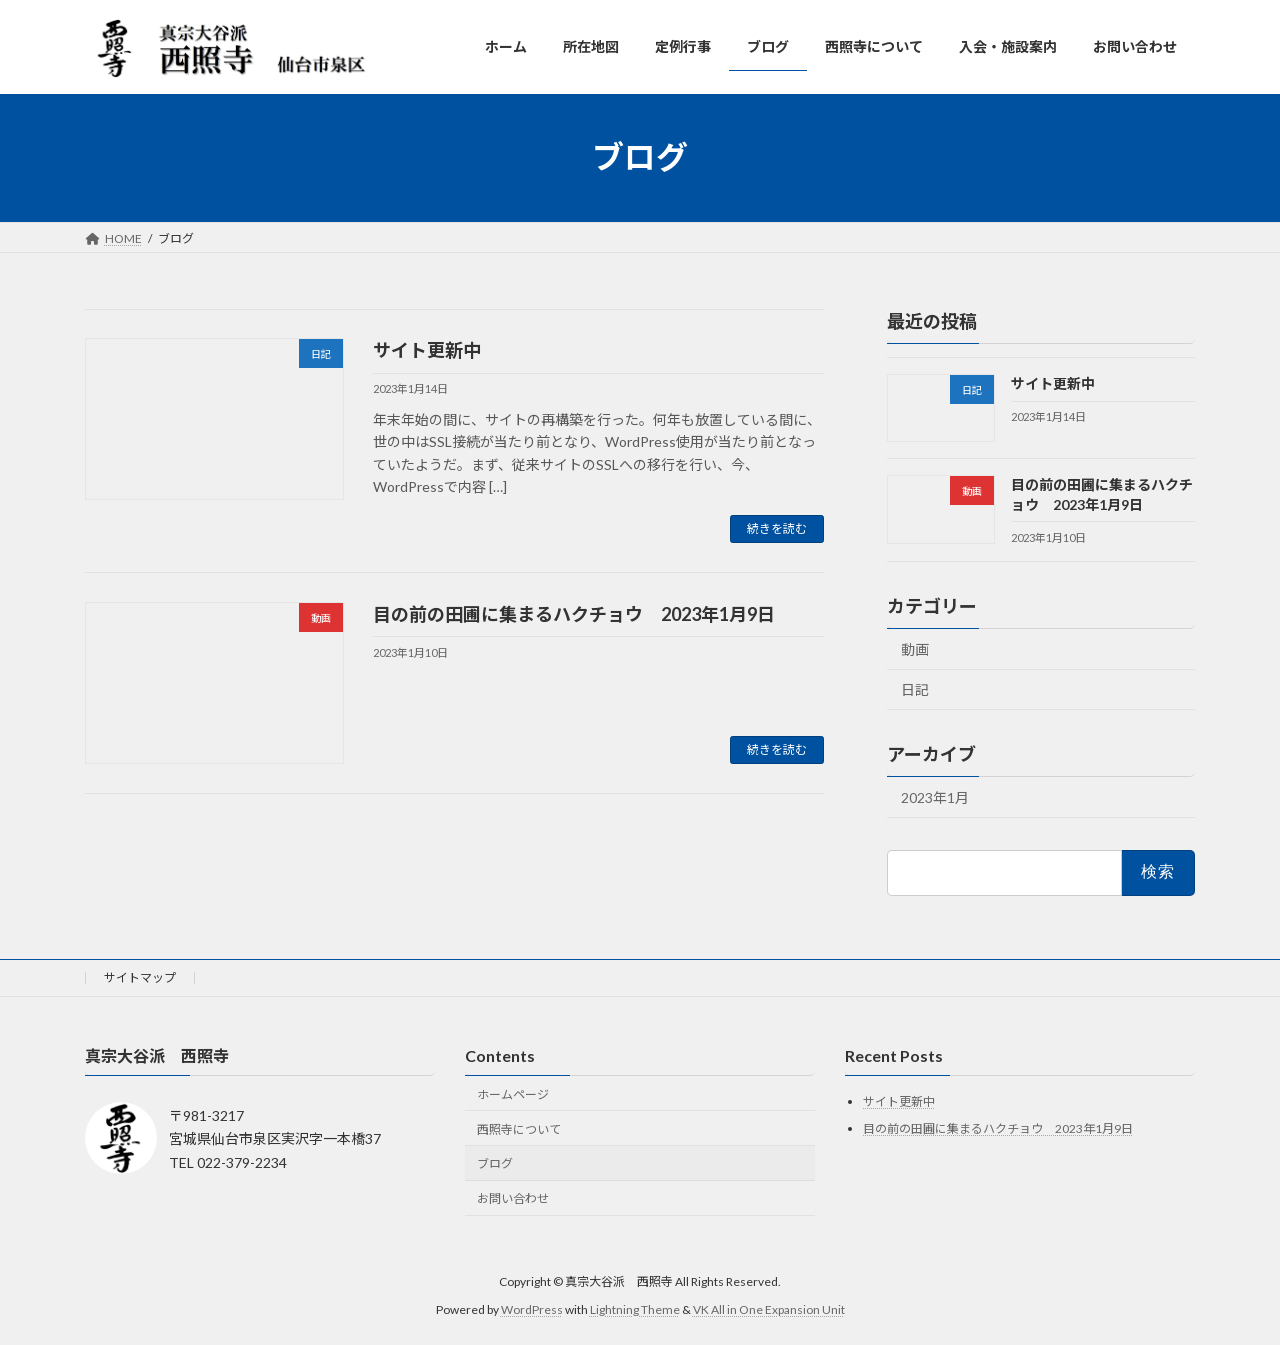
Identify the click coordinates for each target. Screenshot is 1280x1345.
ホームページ (513, 1094)
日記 (915, 689)
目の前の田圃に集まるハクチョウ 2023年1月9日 (574, 614)
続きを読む (777, 528)
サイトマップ (140, 977)
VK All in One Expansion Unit (769, 1309)
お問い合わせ (513, 1198)
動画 (915, 648)
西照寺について (519, 1129)
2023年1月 (935, 797)
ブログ (495, 1164)
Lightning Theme (635, 1309)
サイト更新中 (427, 350)
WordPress (532, 1309)
